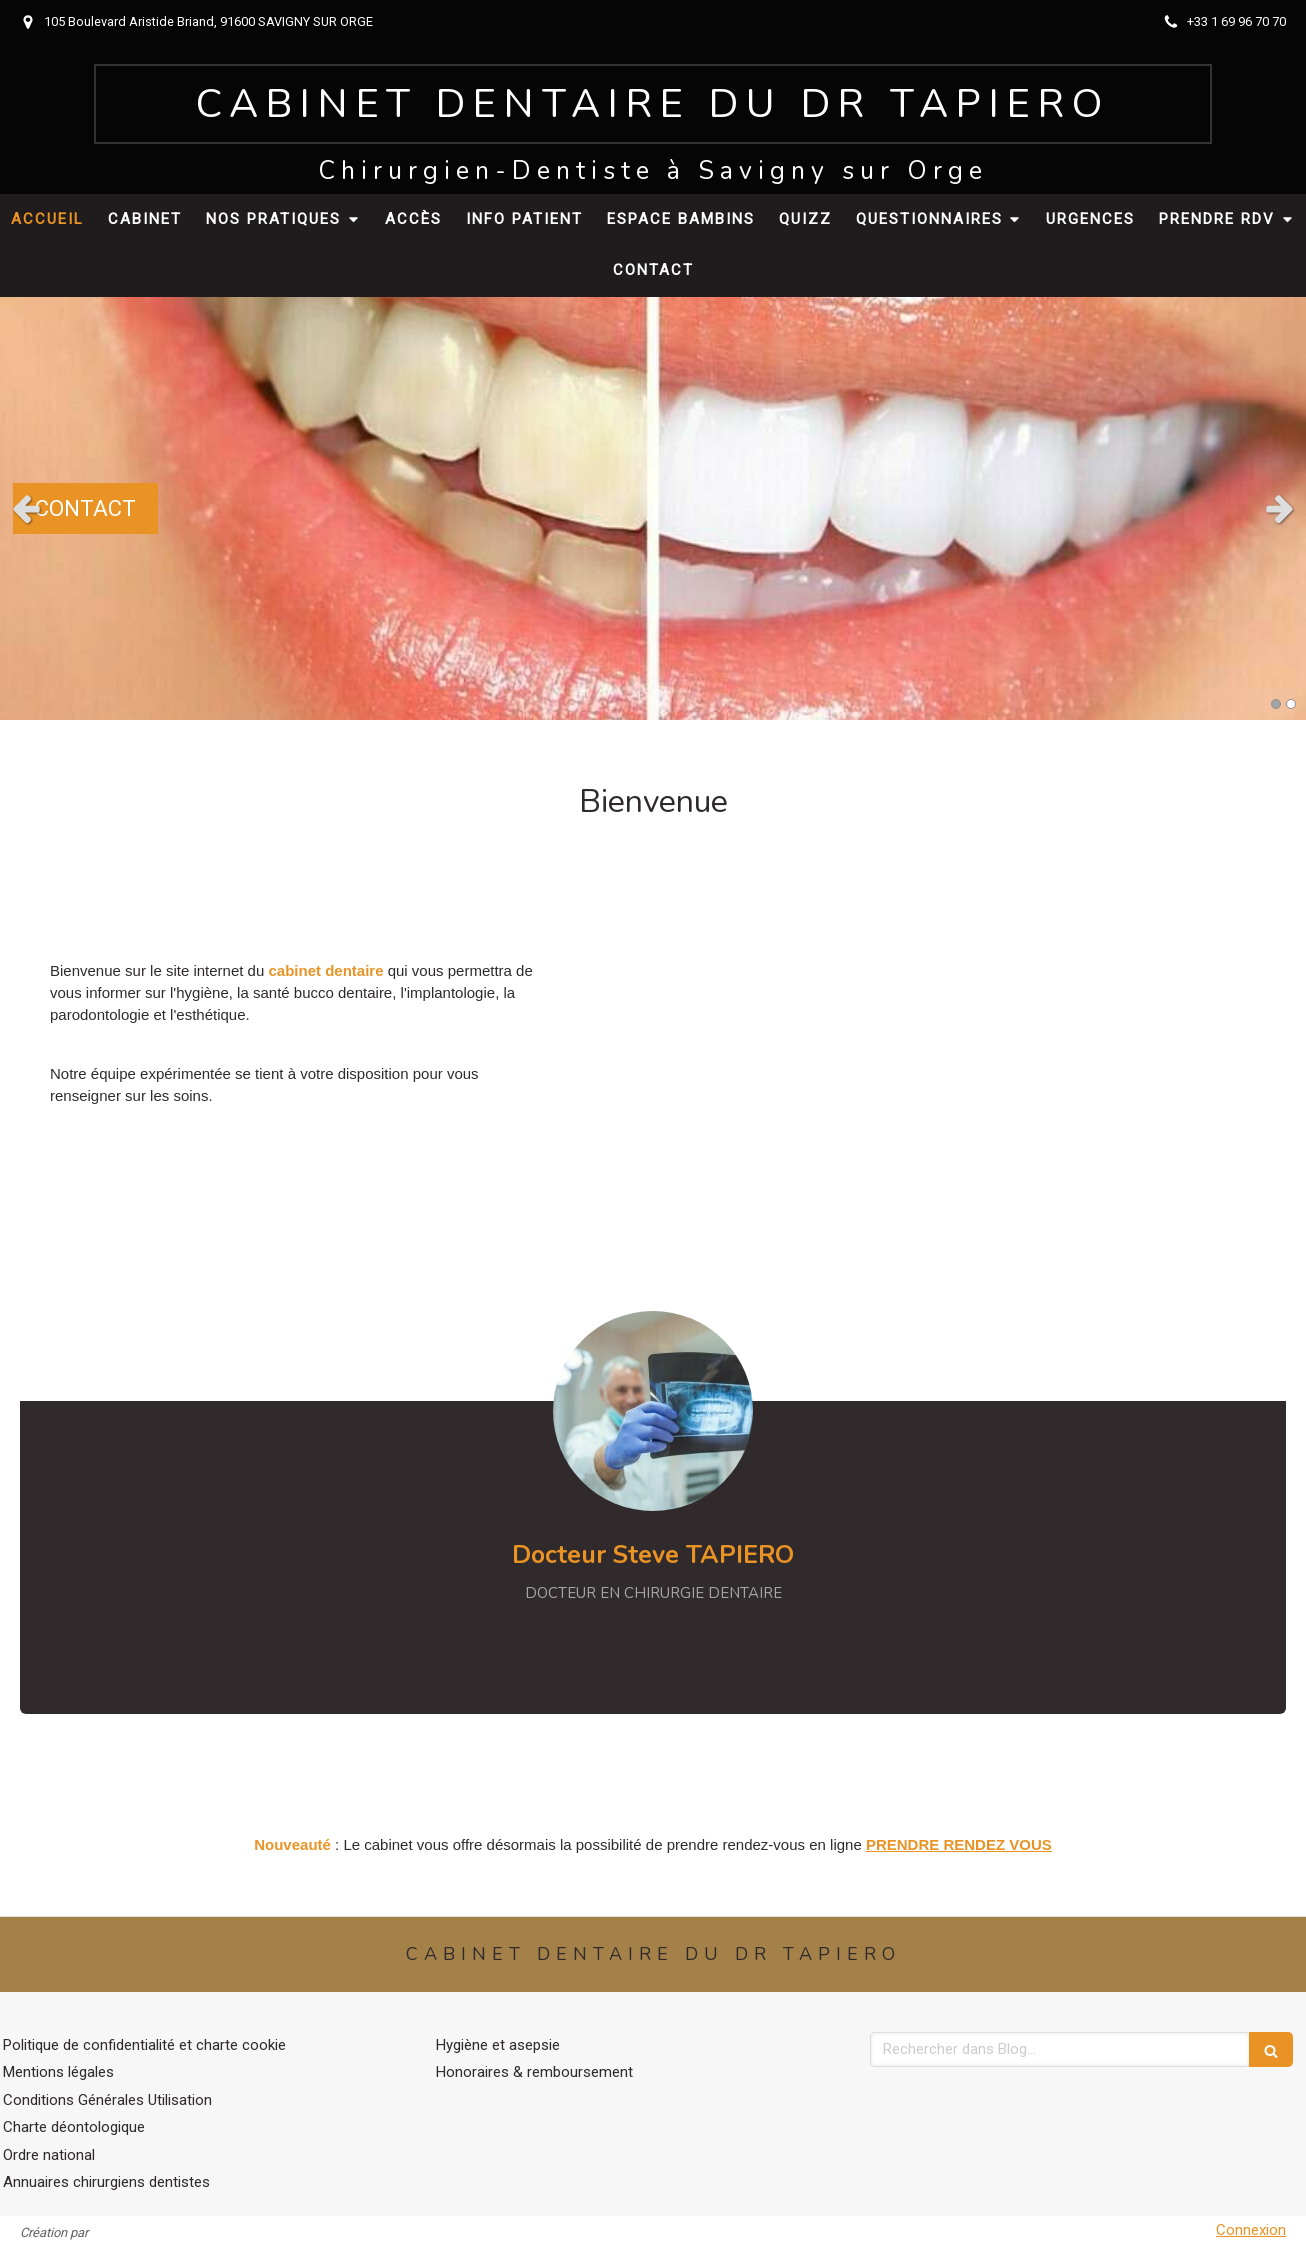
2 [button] (1291, 704)
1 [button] (1276, 704)
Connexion (1251, 2230)
